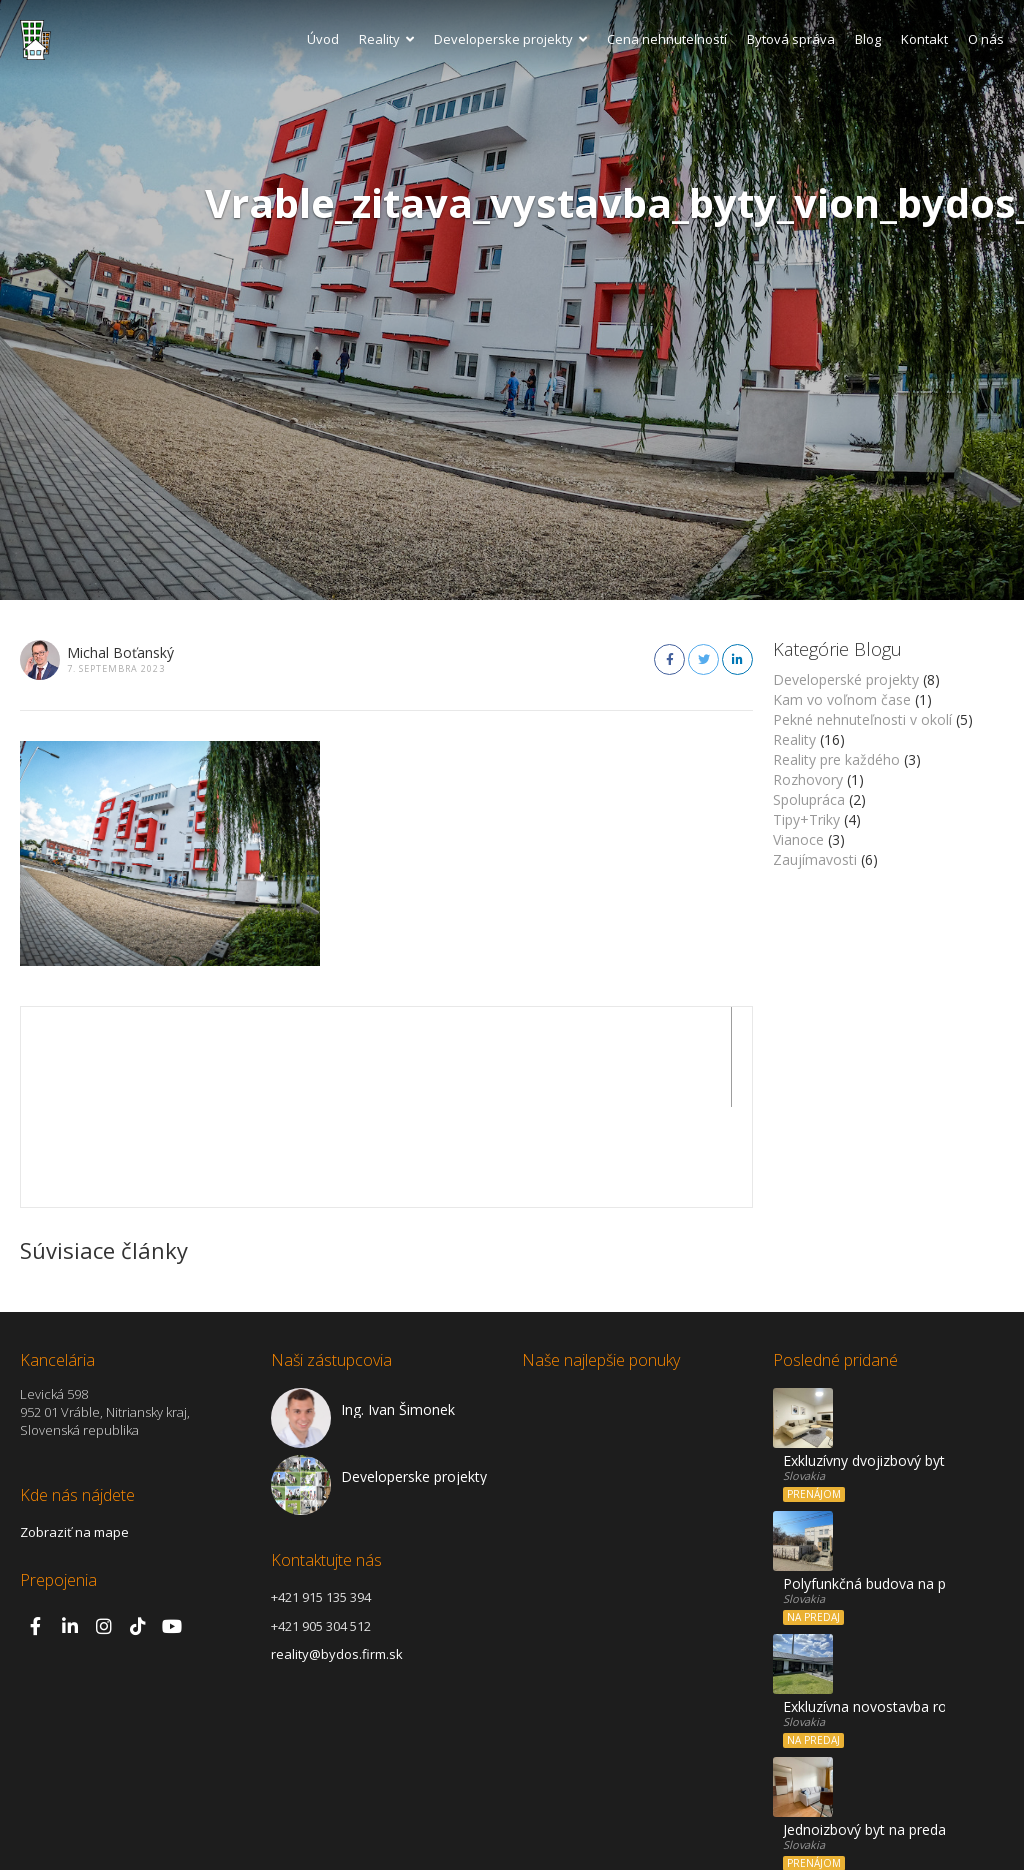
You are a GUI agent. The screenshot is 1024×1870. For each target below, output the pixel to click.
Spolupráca (809, 799)
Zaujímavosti (815, 859)
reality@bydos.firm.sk (337, 1554)
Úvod (323, 39)
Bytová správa (791, 39)
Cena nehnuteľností (667, 39)
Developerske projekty (510, 39)
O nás (986, 39)
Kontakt (924, 39)
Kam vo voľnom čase (842, 699)
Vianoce (798, 839)
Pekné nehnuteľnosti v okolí (862, 719)
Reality (386, 39)
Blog (868, 39)
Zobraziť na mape (74, 1432)
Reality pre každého (836, 759)
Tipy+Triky (806, 819)
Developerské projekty (846, 679)
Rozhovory (808, 779)
